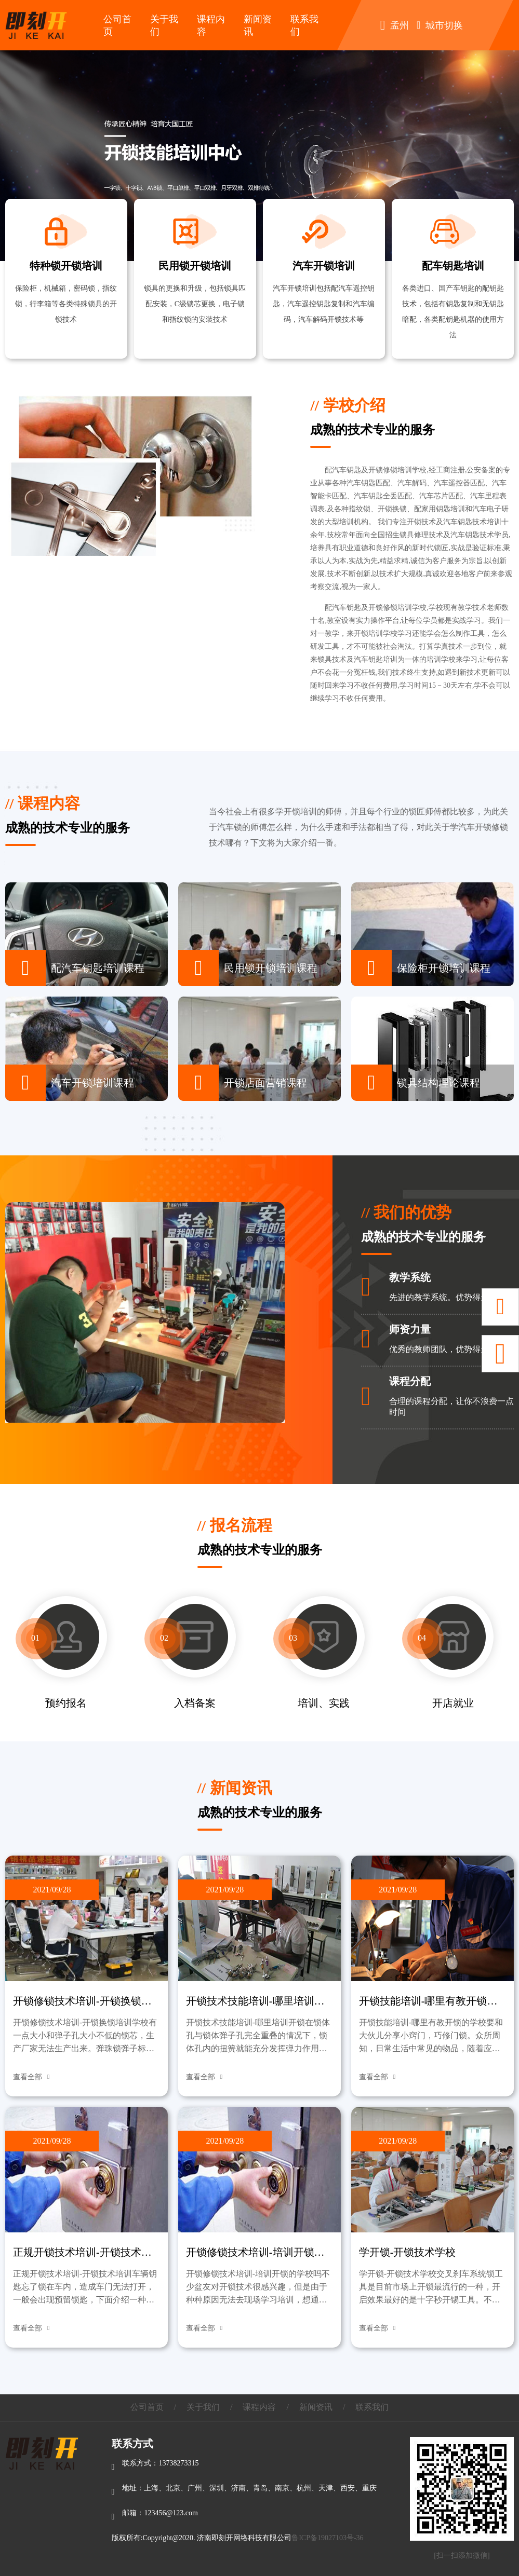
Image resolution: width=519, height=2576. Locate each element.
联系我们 (372, 2407)
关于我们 (203, 2407)
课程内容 (259, 2407)
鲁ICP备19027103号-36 (327, 2538)
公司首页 (147, 2407)
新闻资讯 (315, 2407)
